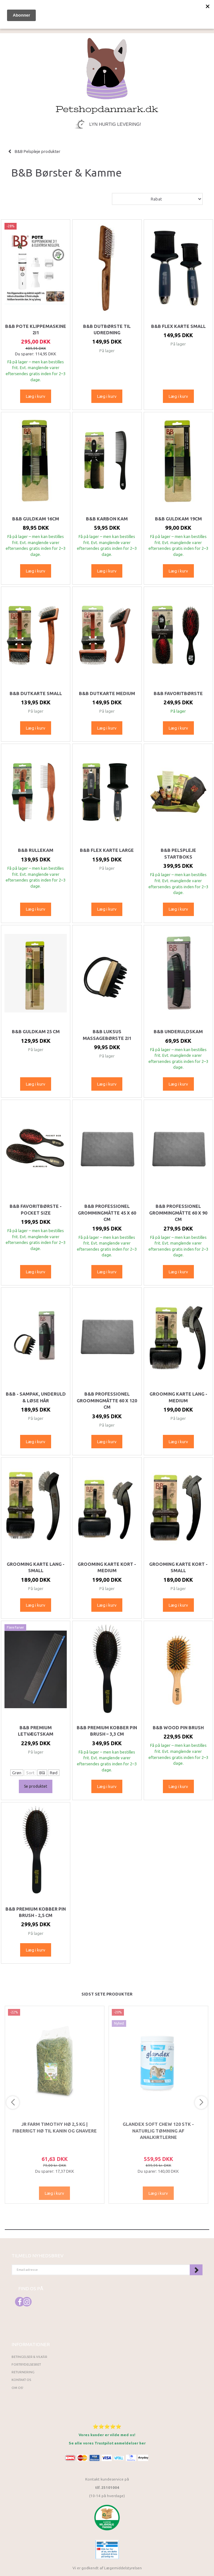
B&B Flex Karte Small (178, 326)
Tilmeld (196, 2269)
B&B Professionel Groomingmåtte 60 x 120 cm (107, 1400)
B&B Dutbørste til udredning (107, 329)
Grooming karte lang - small (36, 1567)
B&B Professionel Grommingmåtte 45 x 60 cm (107, 1213)
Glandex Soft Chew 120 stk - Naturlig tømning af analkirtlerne (158, 2131)
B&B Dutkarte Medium (107, 693)
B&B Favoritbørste (178, 693)
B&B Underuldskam (178, 1031)
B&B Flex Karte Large (107, 850)
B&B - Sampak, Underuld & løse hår (36, 1397)
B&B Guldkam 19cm (178, 518)
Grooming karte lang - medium (178, 1397)
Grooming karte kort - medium (107, 1567)
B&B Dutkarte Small (36, 693)
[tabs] (144, 10)
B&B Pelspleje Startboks (178, 853)
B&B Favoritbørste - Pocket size (36, 1209)
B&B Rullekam (35, 850)
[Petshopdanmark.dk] (107, 75)
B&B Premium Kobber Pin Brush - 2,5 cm (35, 1912)
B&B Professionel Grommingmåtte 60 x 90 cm (178, 1213)
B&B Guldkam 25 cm (36, 1031)
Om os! (17, 2388)
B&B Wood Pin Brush (178, 1727)
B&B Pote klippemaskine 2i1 (35, 329)
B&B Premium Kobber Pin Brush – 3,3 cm (107, 1731)
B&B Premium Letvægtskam (35, 1731)
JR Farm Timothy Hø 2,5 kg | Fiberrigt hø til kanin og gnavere (54, 2127)
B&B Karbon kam (107, 518)
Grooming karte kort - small (178, 1567)
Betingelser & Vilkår (29, 2357)
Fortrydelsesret (26, 2364)
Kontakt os (21, 2380)
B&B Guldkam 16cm (35, 518)
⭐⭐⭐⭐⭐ (107, 2426)
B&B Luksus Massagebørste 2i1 (107, 1035)
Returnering (22, 2372)
